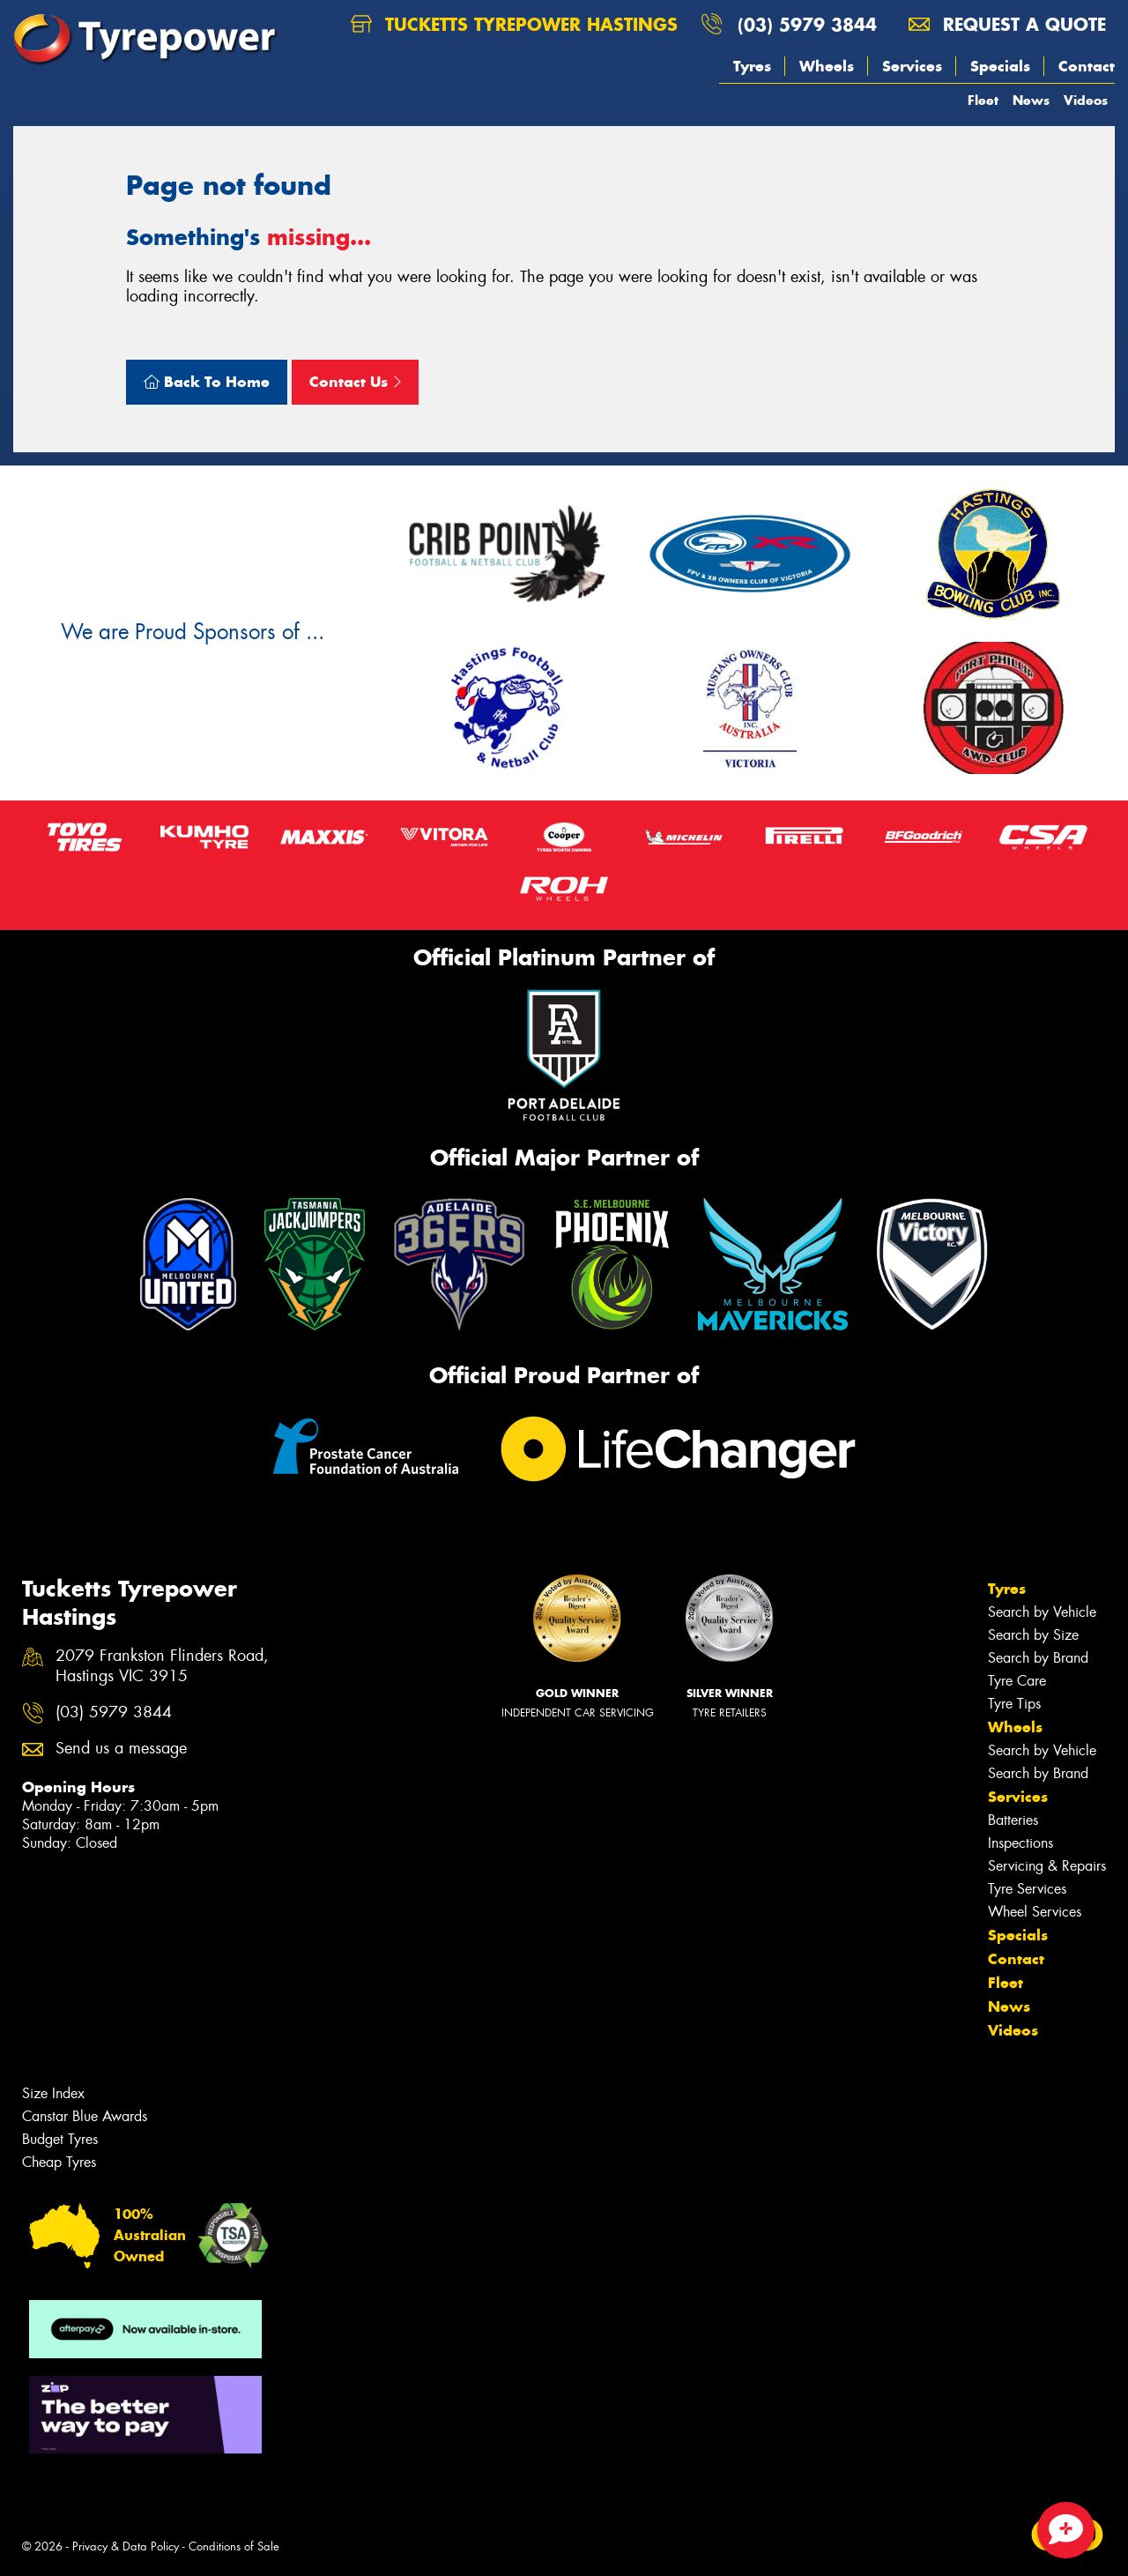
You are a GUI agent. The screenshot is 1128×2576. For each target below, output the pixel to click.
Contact (1086, 66)
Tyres (752, 66)
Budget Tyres (60, 2139)
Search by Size (1033, 1635)
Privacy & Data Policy (125, 2546)
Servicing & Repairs (1047, 1866)
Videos (1086, 100)
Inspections (1020, 1843)
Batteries (1013, 1820)
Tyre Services (1027, 1889)
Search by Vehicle (1042, 1612)
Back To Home (207, 381)
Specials (1000, 66)
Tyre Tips (1014, 1703)
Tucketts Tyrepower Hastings (514, 24)
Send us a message (121, 1748)
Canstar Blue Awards (84, 2116)
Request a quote (1007, 24)
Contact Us (355, 381)
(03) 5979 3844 (807, 24)
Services (912, 66)
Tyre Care (1017, 1680)
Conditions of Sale (234, 2546)
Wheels (826, 66)
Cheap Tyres (59, 2162)
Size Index (53, 2093)
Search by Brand (1038, 1658)
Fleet (983, 100)
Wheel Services (1034, 1911)
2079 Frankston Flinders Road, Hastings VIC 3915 (162, 1666)
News (1031, 100)
